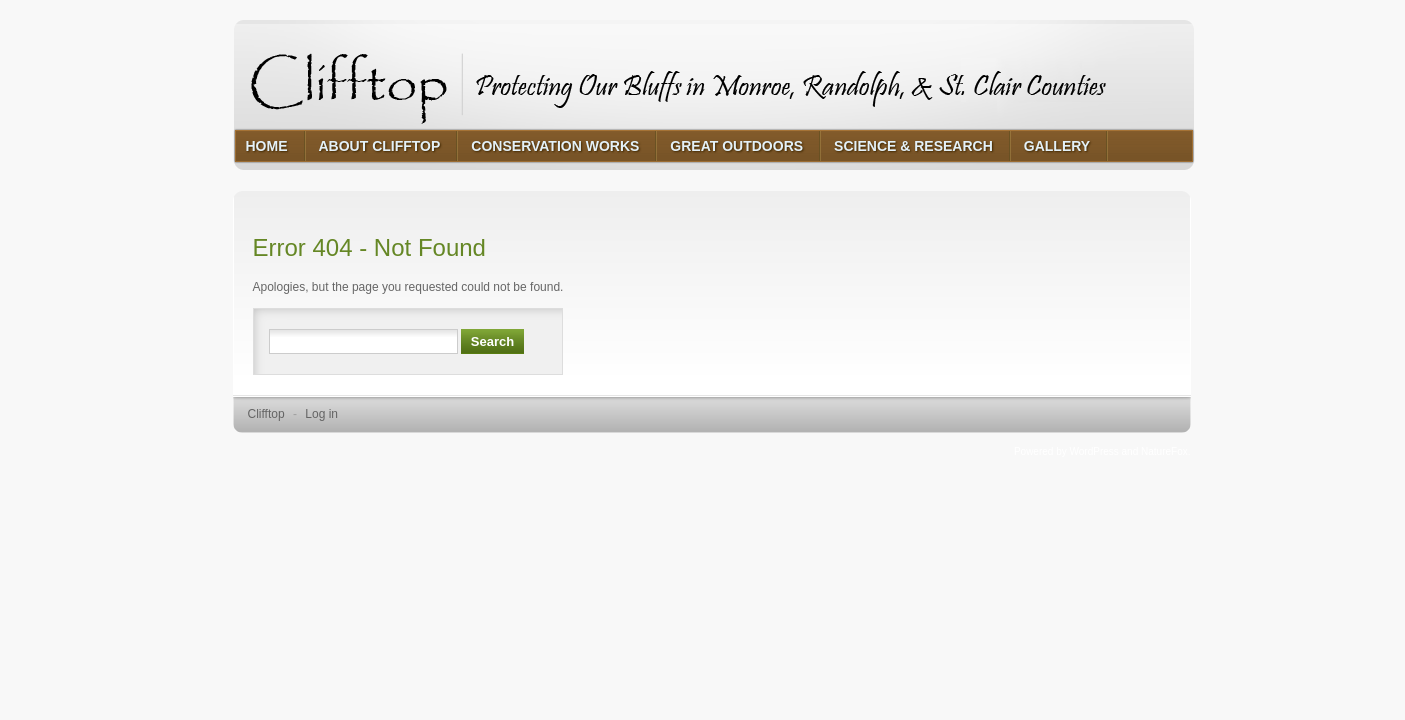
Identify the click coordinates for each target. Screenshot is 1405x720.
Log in (321, 414)
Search (492, 341)
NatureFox (1164, 451)
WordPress (1094, 451)
